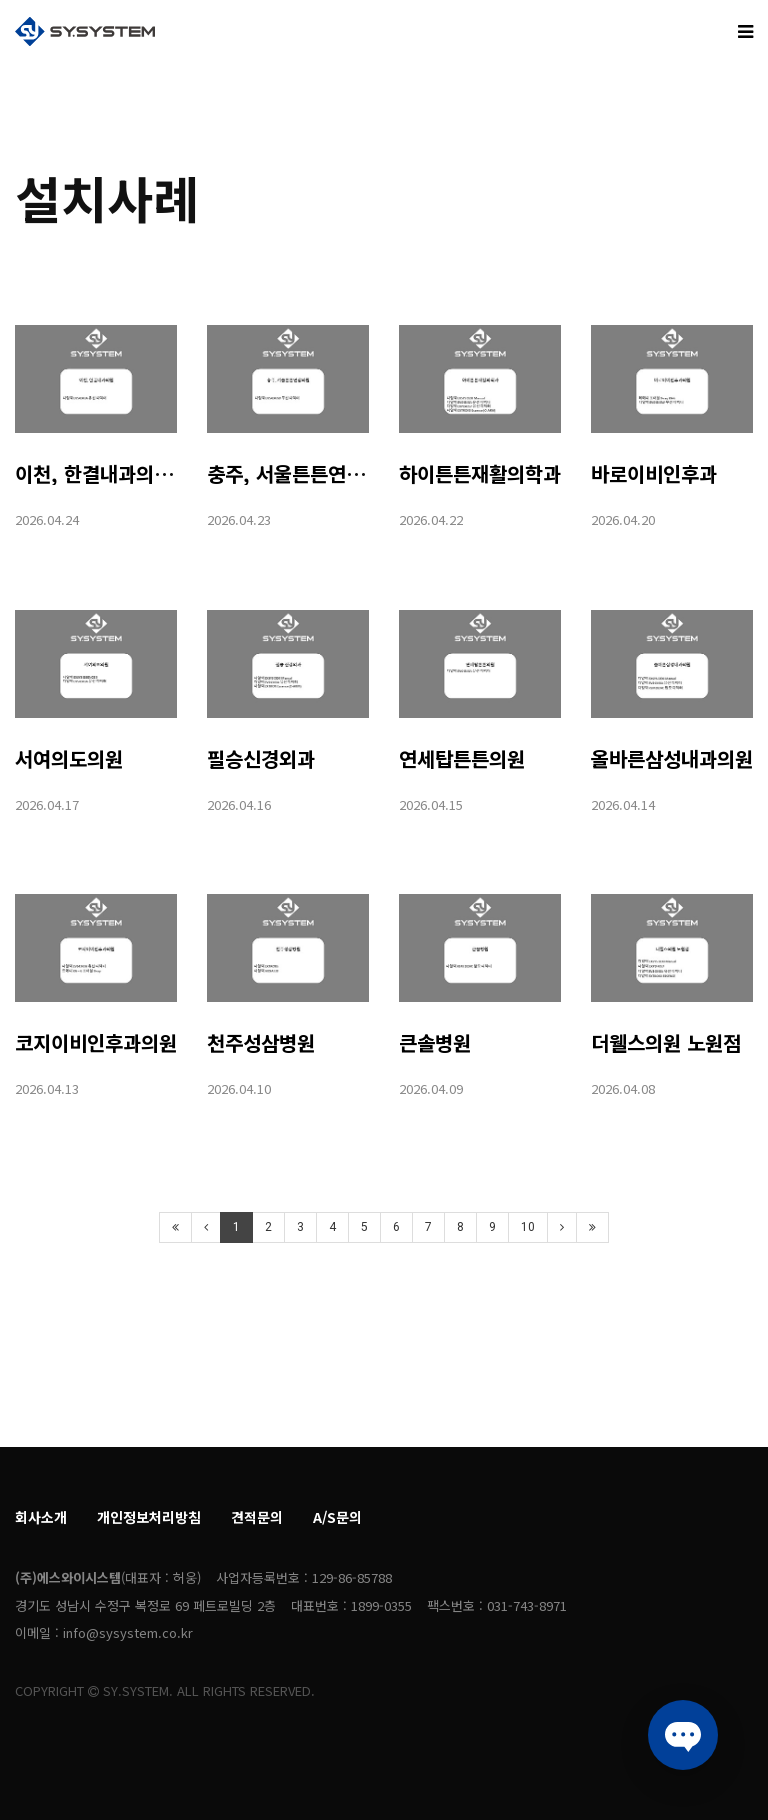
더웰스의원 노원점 (666, 1042)
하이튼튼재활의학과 (480, 473)
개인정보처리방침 (149, 1517)
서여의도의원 (69, 758)
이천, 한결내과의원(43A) (120, 473)
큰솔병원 (435, 1042)
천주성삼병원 (261, 1042)
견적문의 (257, 1517)
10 (528, 1227)
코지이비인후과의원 (96, 1042)
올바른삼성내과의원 (672, 758)
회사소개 (41, 1517)
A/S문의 (337, 1517)
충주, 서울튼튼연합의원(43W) (332, 473)
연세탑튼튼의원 (462, 758)
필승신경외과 (261, 758)
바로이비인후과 (654, 473)
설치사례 (107, 197)
